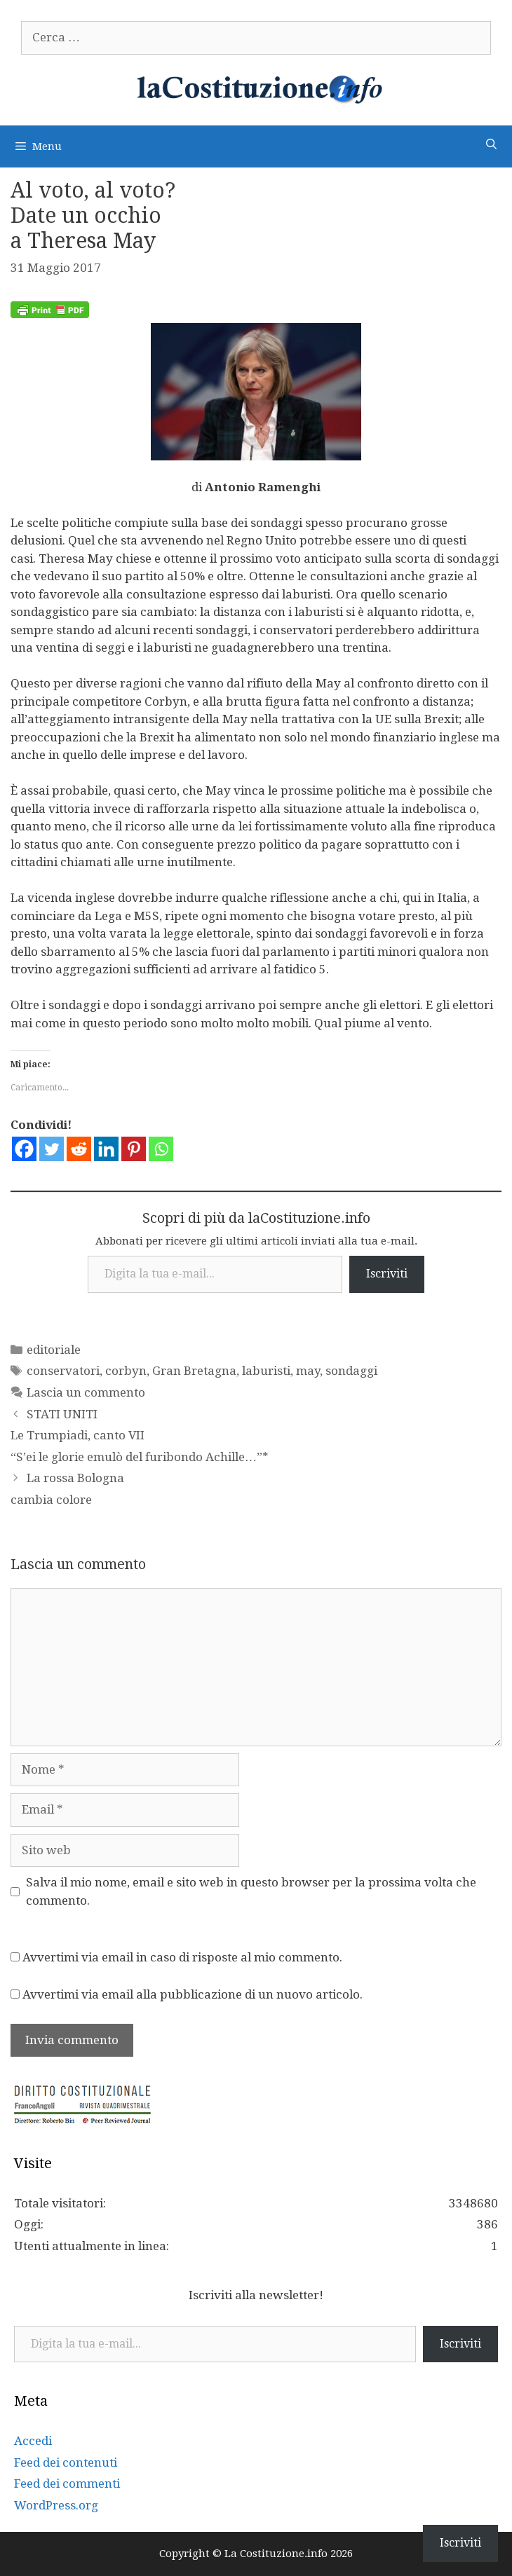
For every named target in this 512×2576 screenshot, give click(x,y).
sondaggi (351, 1371)
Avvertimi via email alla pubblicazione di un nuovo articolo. (192, 1994)
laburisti (266, 1371)
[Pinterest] (133, 1149)
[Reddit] (79, 1149)
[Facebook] (24, 1149)
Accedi (33, 2441)
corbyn (126, 1371)
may (308, 1371)
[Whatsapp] (161, 1149)
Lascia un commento (86, 1392)
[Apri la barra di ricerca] (491, 144)
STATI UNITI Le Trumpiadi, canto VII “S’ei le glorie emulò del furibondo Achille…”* (140, 1435)
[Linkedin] (106, 1149)
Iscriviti (386, 1273)
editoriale (54, 1350)
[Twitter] (51, 1149)
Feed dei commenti (67, 2483)
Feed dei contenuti (65, 2462)
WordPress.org (56, 2505)
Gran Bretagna (194, 1371)
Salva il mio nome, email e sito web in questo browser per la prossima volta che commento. (251, 1891)
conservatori (63, 1371)
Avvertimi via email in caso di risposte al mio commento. (182, 1957)
